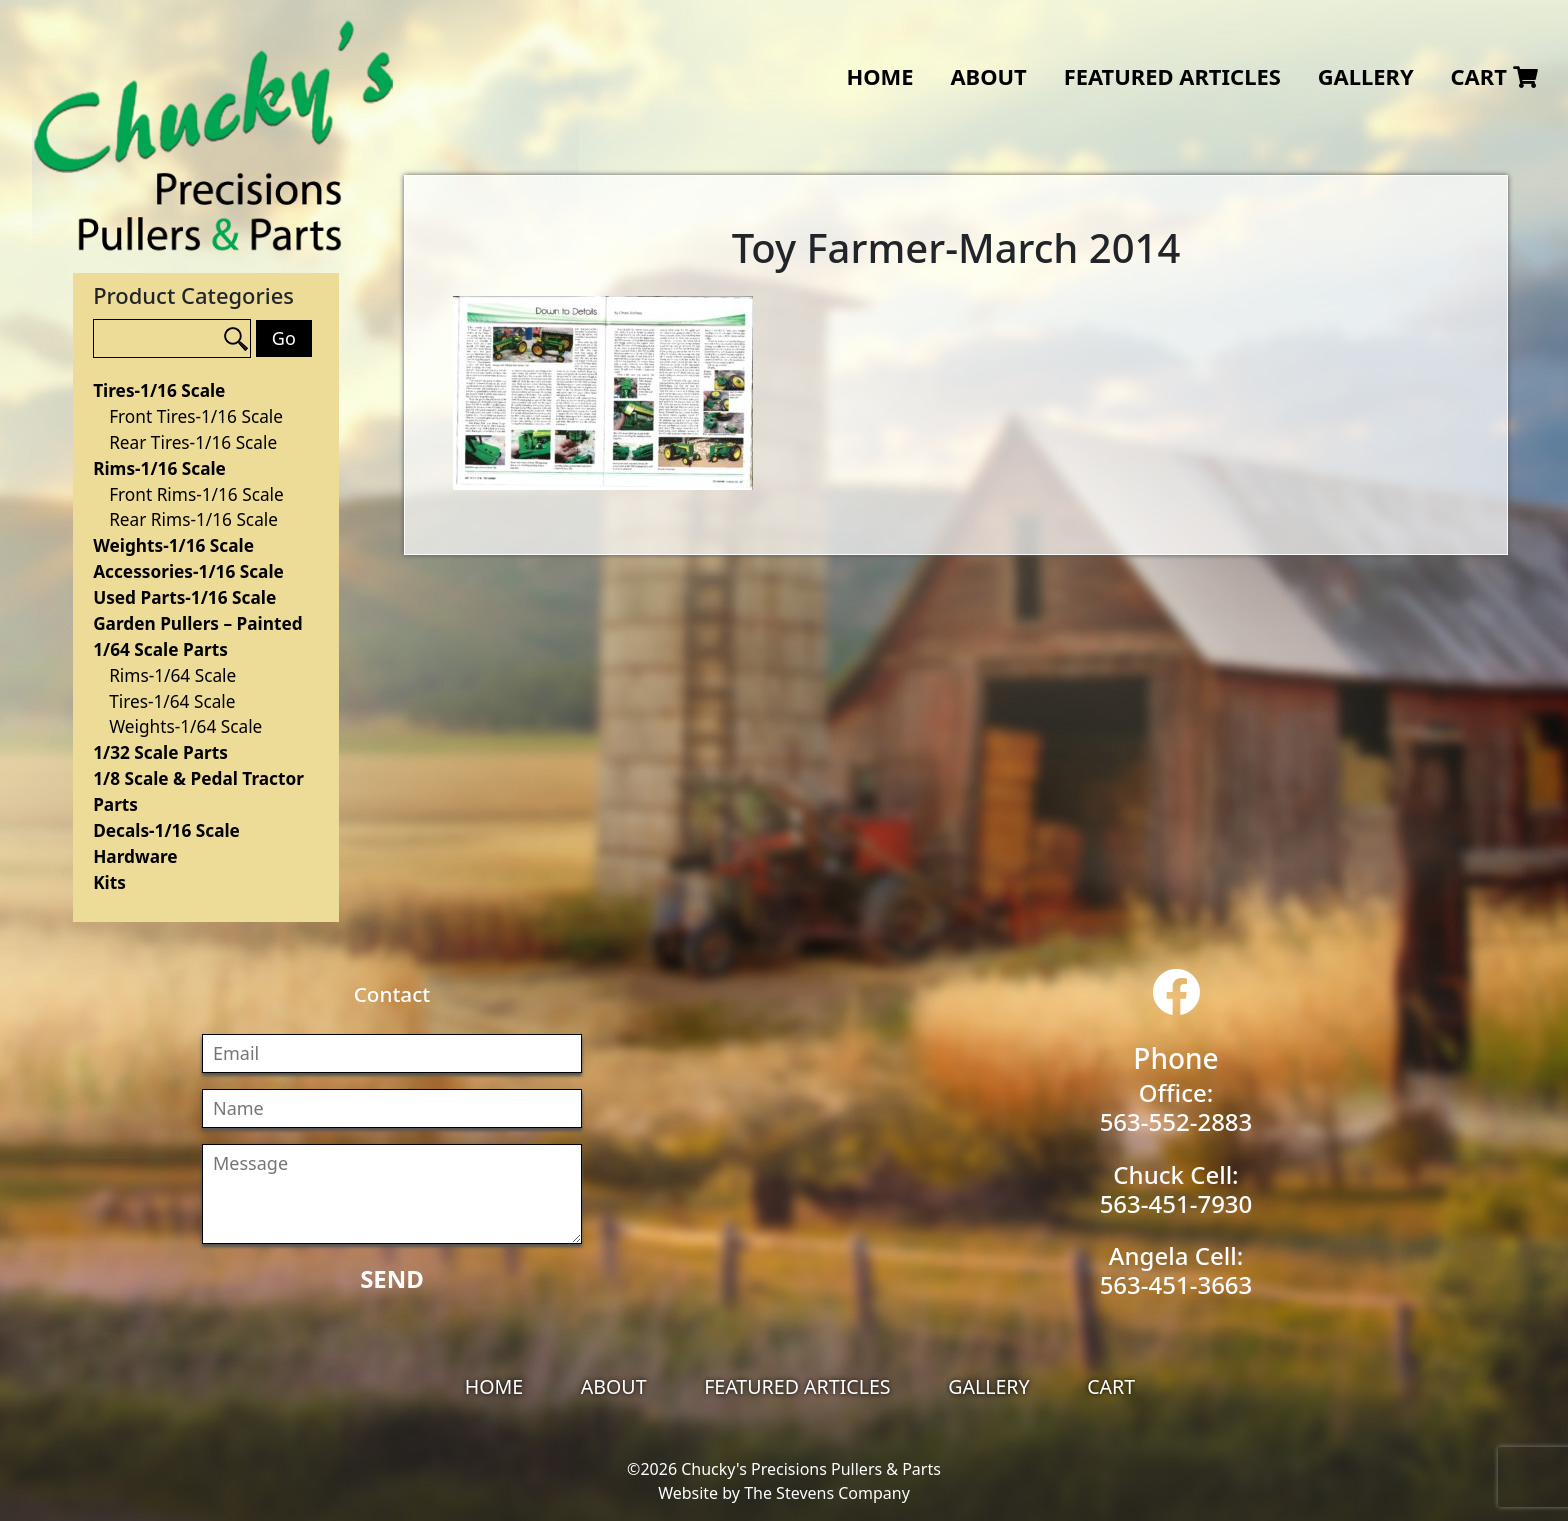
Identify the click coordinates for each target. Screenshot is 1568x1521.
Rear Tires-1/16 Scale (193, 442)
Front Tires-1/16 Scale (196, 416)
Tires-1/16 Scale (159, 390)
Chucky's (214, 136)
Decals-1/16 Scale (166, 830)
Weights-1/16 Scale (173, 545)
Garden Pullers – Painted (197, 623)
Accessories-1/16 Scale (188, 571)
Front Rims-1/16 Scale (196, 494)
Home (879, 76)
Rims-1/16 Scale (159, 468)
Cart (1493, 76)
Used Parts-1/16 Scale (184, 597)
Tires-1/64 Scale (172, 701)
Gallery (1366, 76)
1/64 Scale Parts (160, 649)
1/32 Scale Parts (160, 752)
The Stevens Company (827, 1493)
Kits (109, 882)
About (988, 76)
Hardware (135, 856)
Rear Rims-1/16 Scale (193, 519)
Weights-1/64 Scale (185, 726)
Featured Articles (1172, 76)
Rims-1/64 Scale (172, 675)
